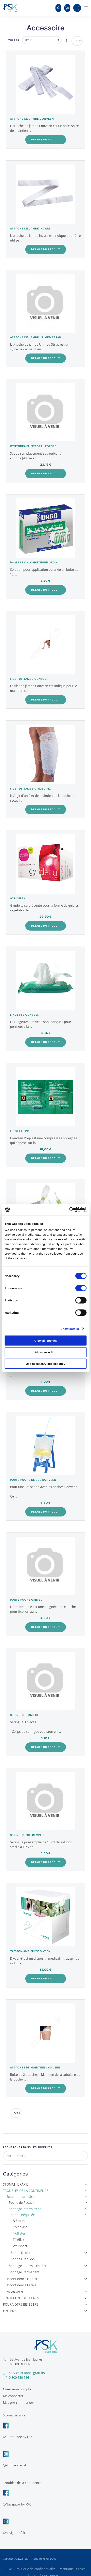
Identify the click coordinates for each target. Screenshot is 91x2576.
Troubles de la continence (21, 2473)
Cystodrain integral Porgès (33, 446)
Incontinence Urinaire (47, 2278)
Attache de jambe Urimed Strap (35, 337)
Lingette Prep (21, 1131)
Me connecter (12, 2386)
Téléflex (18, 2240)
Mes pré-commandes (17, 2393)
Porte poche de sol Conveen (33, 1479)
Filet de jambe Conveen (29, 678)
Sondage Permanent (24, 2272)
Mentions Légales (72, 2559)
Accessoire (47, 2291)
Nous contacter (51, 2566)
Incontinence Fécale (21, 2285)
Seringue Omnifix (24, 1715)
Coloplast (20, 2227)
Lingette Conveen (24, 1014)
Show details (70, 1328)
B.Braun (19, 2221)
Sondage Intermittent (48, 2209)
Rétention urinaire (47, 2196)
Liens (32, 2566)
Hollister (19, 2233)
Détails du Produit (45, 139)
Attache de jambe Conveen (32, 118)
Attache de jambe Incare (30, 228)
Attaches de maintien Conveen (35, 2067)
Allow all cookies (45, 1340)
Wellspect (20, 2246)
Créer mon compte (16, 2379)
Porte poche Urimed (26, 1599)
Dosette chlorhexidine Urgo (33, 562)
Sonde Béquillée (49, 2214)
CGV (9, 2559)
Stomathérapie (45, 2184)
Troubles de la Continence (45, 2190)
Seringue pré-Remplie (27, 1835)
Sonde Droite (49, 2252)
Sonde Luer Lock (23, 2259)
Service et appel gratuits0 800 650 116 (23, 2365)
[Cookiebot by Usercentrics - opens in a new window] (69, 1209)
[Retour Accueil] (10, 8)
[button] (58, 8)
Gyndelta (17, 898)
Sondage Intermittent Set (48, 2265)
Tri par (13, 40)
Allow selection (45, 1352)
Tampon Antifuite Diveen (30, 1951)
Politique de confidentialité (36, 2559)
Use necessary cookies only (45, 1363)
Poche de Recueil (48, 2202)
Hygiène (45, 2310)
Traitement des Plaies (45, 2298)
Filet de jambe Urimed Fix (30, 788)
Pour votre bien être (45, 2304)
